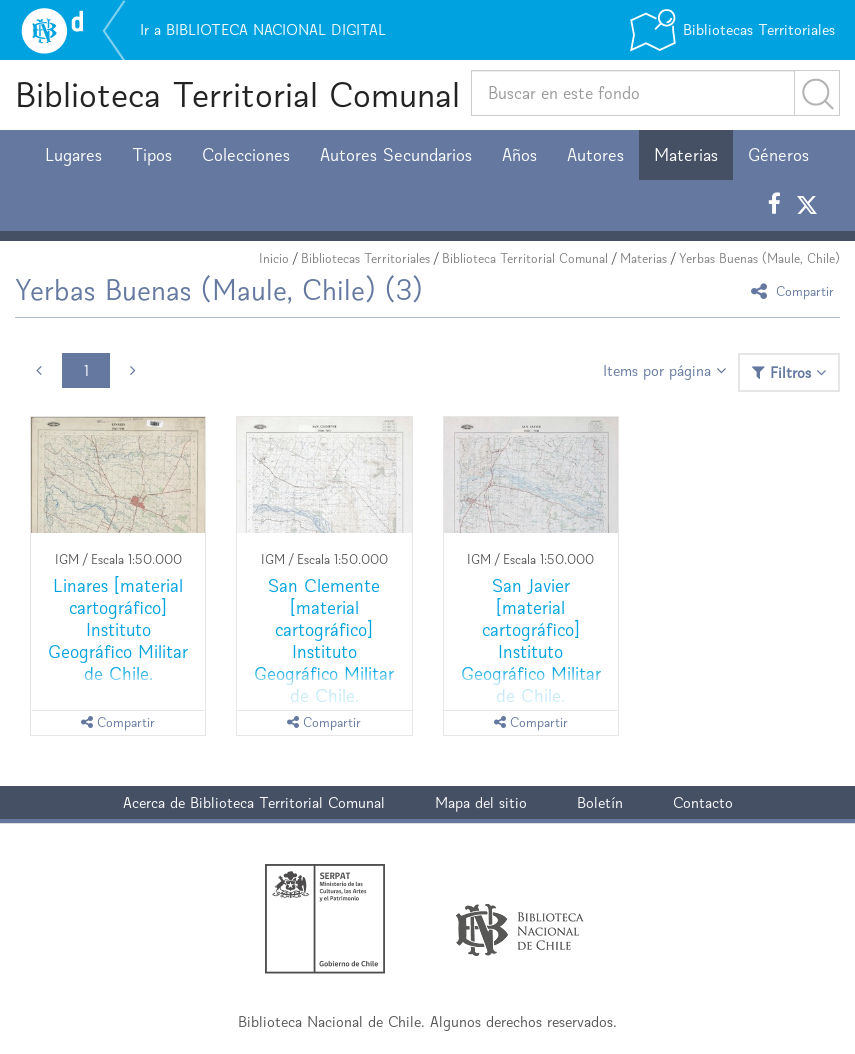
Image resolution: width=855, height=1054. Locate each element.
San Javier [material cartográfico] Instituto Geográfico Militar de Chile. (531, 640)
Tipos (152, 155)
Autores (595, 155)
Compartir (795, 290)
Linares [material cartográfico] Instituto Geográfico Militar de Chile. (118, 629)
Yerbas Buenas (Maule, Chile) (759, 258)
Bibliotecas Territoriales (365, 258)
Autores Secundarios (396, 155)
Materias (686, 155)
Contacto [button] (703, 802)
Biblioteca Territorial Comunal (237, 94)
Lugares (73, 155)
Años (519, 155)
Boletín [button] (600, 802)
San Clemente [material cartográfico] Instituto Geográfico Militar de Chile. (324, 640)
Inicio (274, 258)
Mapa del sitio (481, 802)
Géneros (778, 155)
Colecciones (246, 155)
